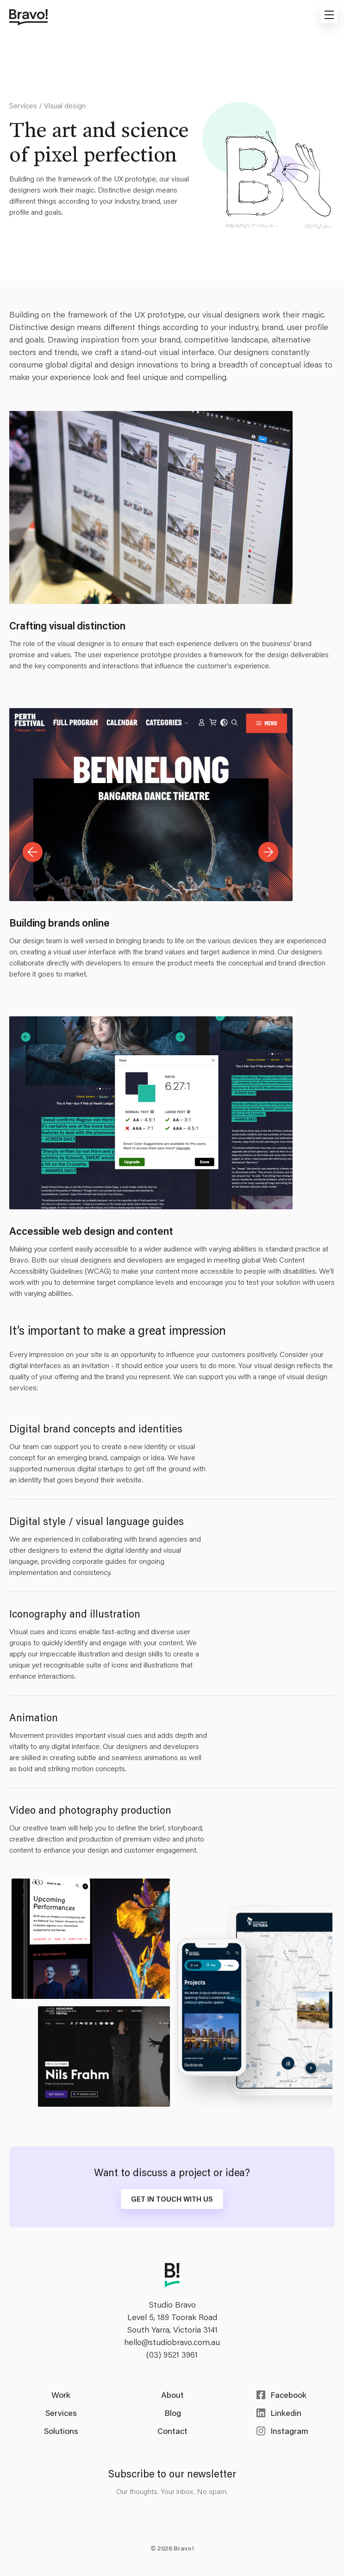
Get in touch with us (172, 2198)
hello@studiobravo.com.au (172, 2341)
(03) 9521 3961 (172, 2354)
